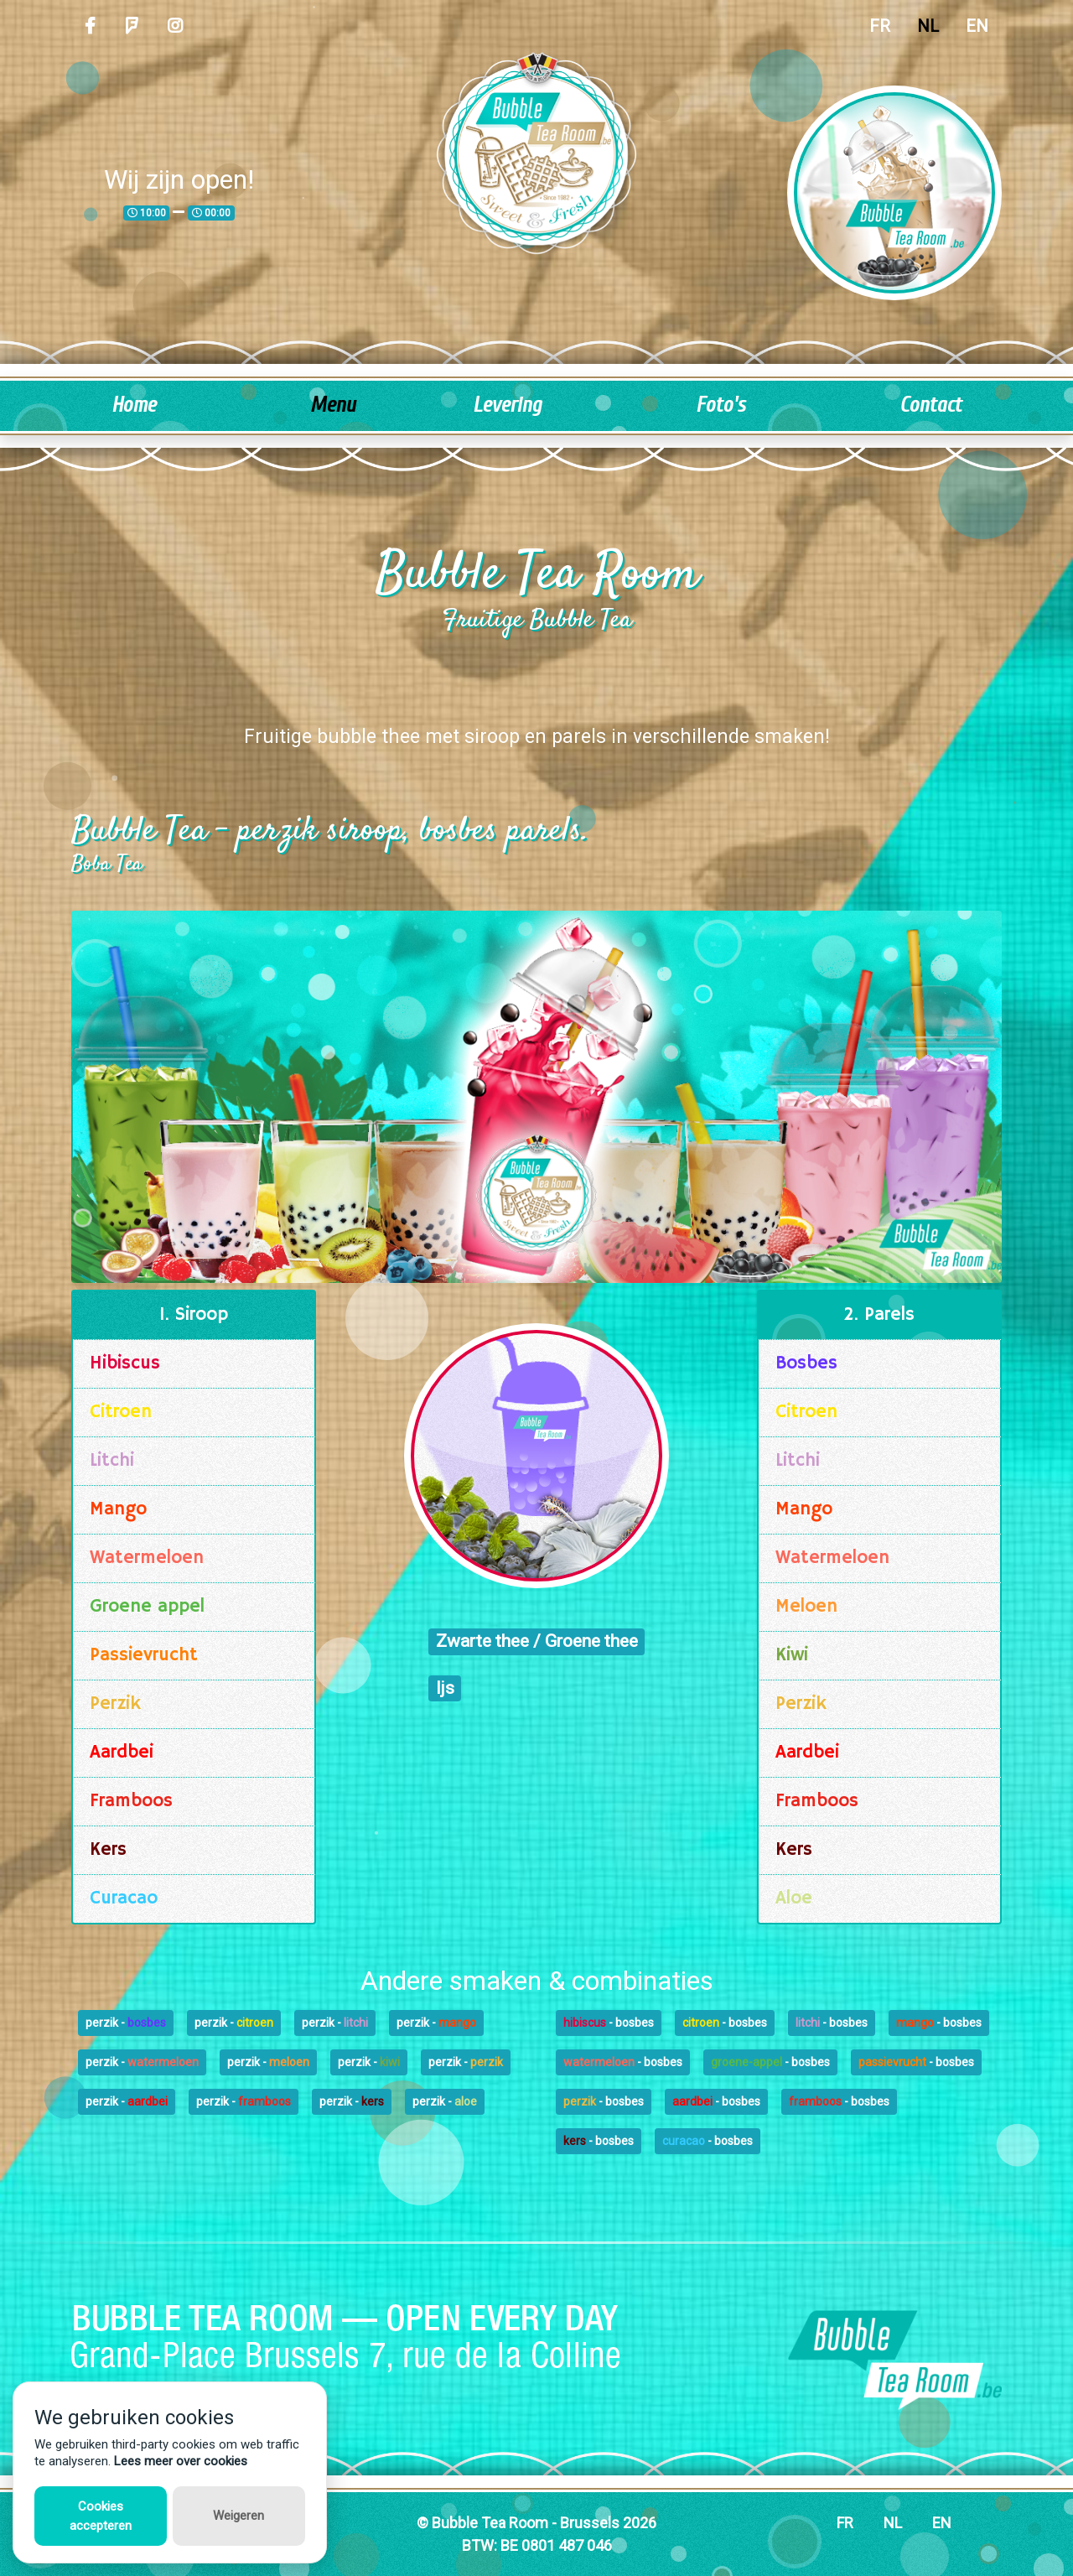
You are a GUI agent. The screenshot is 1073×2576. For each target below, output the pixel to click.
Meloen (806, 1606)
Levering (507, 405)
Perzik (115, 1704)
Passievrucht (144, 1655)
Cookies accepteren (101, 2516)
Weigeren (238, 2515)
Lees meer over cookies (180, 2461)
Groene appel (147, 1606)
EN (977, 26)
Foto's (720, 405)
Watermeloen (147, 1558)
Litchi (112, 1460)
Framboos (131, 1801)
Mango (118, 1509)
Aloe (793, 1898)
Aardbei (121, 1752)
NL (928, 26)
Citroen (121, 1412)
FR (879, 26)
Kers (108, 1850)
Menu (332, 405)
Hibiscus (125, 1363)
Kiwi (791, 1655)
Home (133, 405)
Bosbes (806, 1363)
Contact (930, 405)
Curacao (124, 1898)
